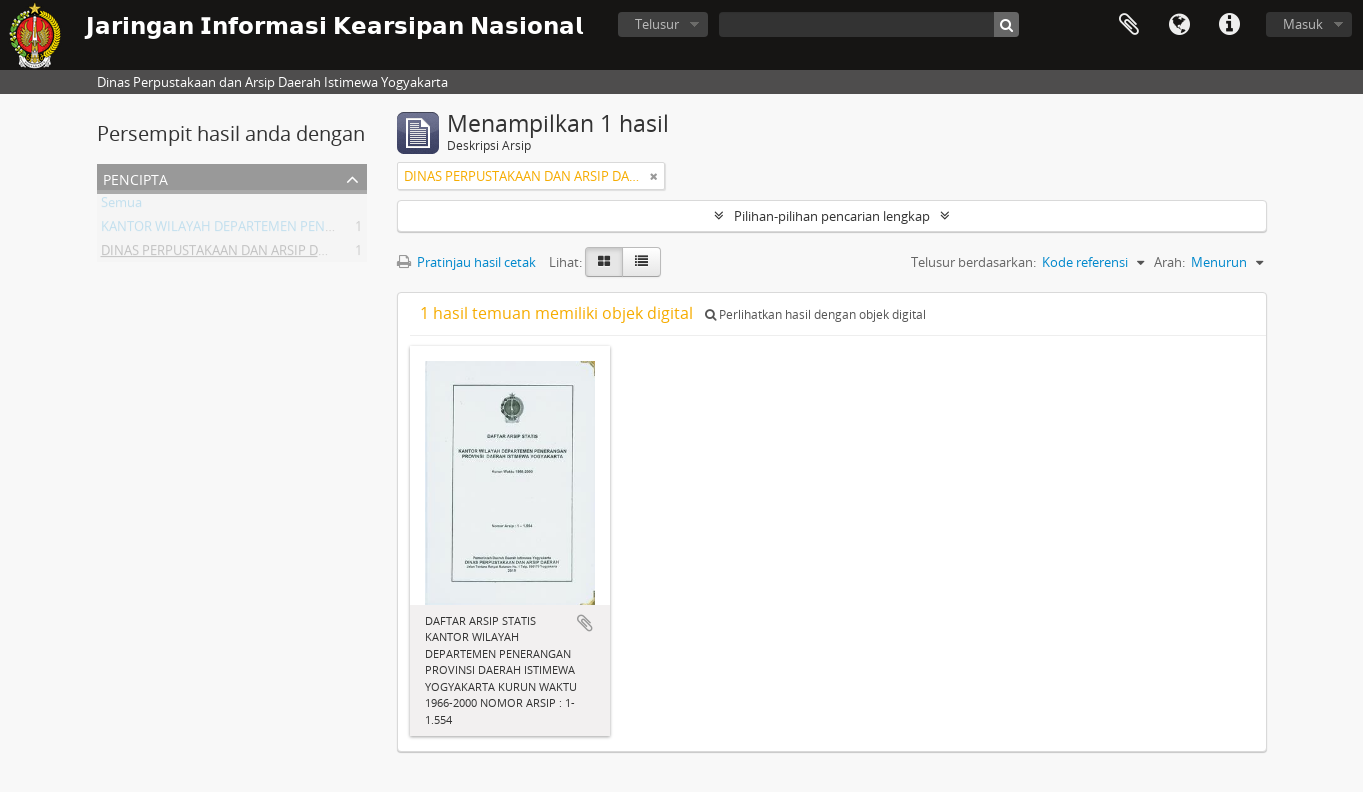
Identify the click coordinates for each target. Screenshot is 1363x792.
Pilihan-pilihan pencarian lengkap (832, 216)
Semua (121, 206)
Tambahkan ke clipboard (585, 623)
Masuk (1303, 24)
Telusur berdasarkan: (973, 262)
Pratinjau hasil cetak (466, 262)
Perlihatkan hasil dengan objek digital (815, 314)
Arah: (1169, 262)
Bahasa (1179, 25)
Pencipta (135, 177)
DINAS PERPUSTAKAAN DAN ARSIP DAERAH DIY (241, 254)
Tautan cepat (1229, 25)
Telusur (657, 24)
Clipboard (1129, 25)
